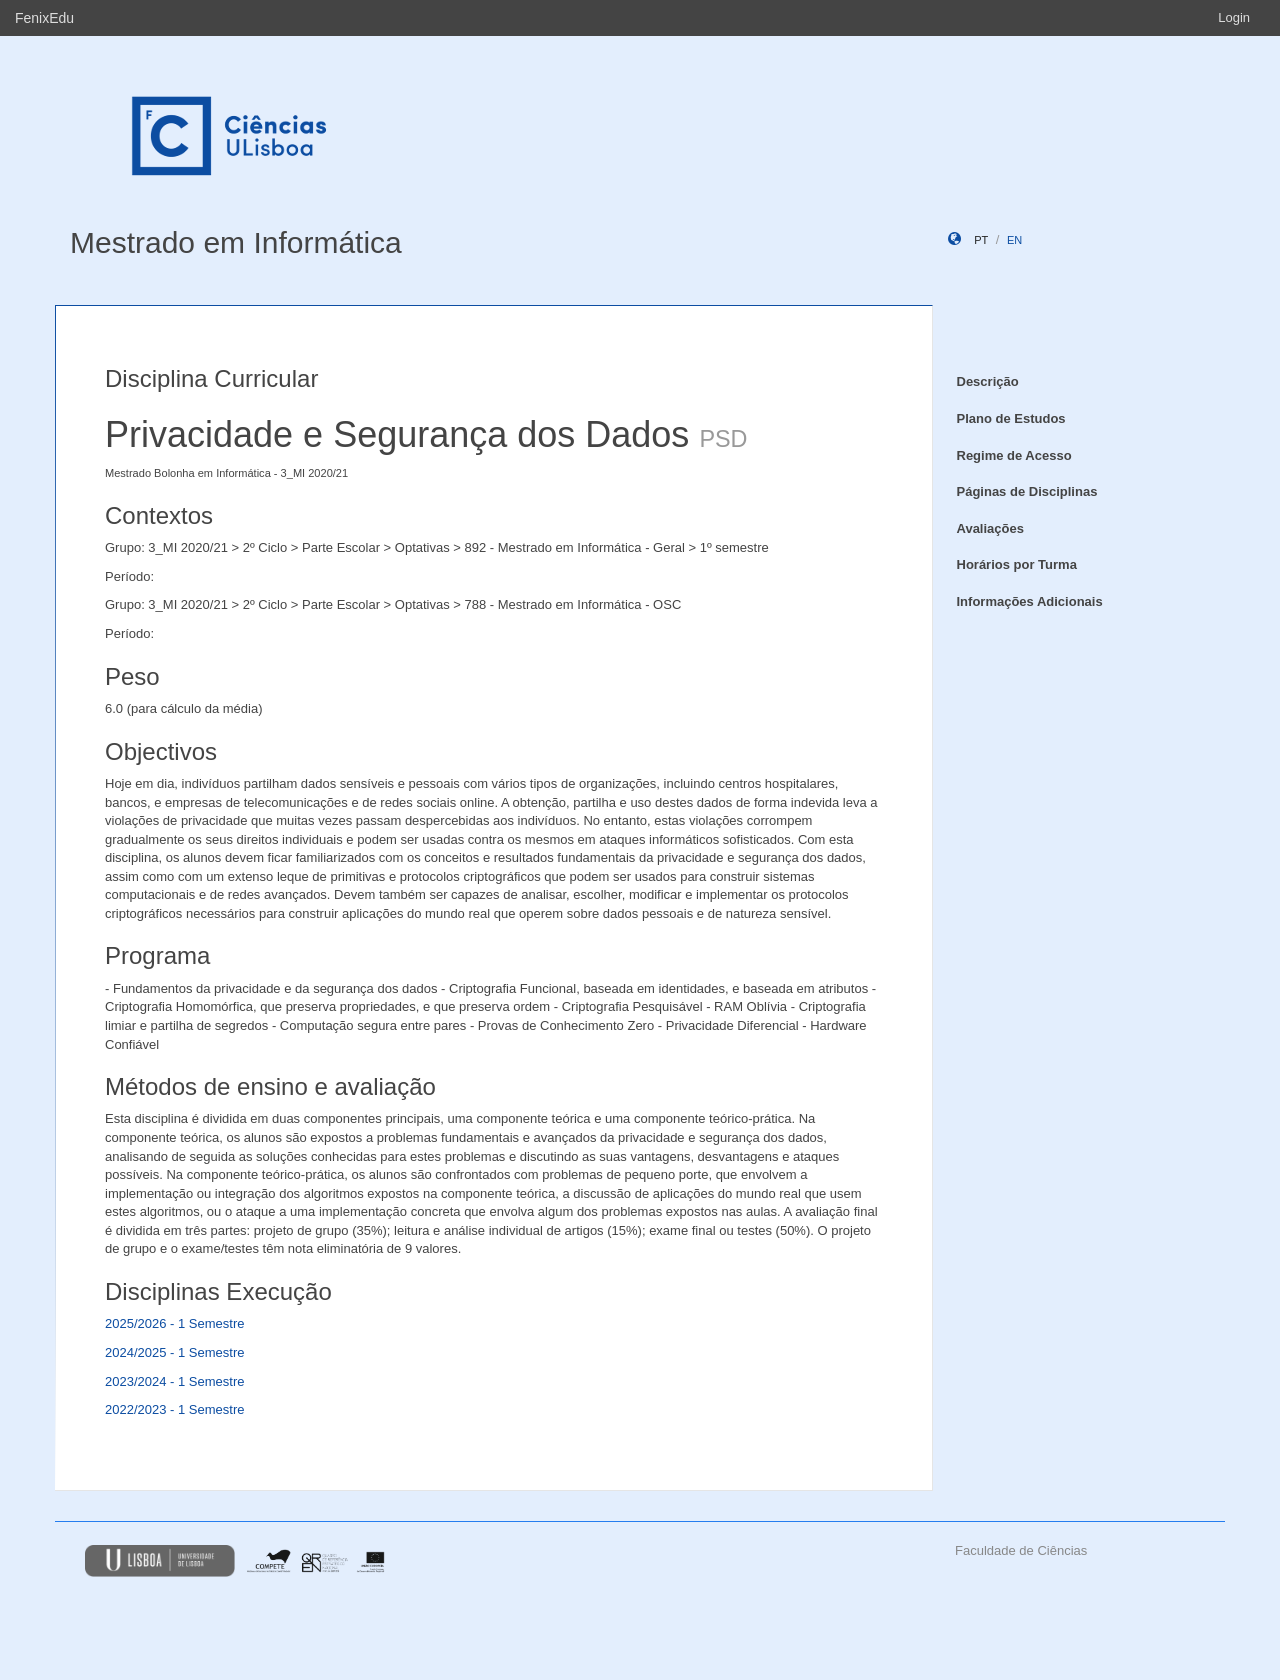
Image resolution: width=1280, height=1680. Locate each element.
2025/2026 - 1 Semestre (174, 1323)
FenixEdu (44, 18)
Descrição (988, 381)
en (1014, 240)
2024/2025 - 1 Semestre (174, 1352)
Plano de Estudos (1011, 418)
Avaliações (990, 528)
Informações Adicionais (1030, 601)
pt (981, 240)
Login (1234, 17)
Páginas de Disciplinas (1027, 491)
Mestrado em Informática (236, 242)
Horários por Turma (1017, 564)
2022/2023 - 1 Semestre (174, 1409)
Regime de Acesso (1014, 455)
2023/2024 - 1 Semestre (174, 1381)
